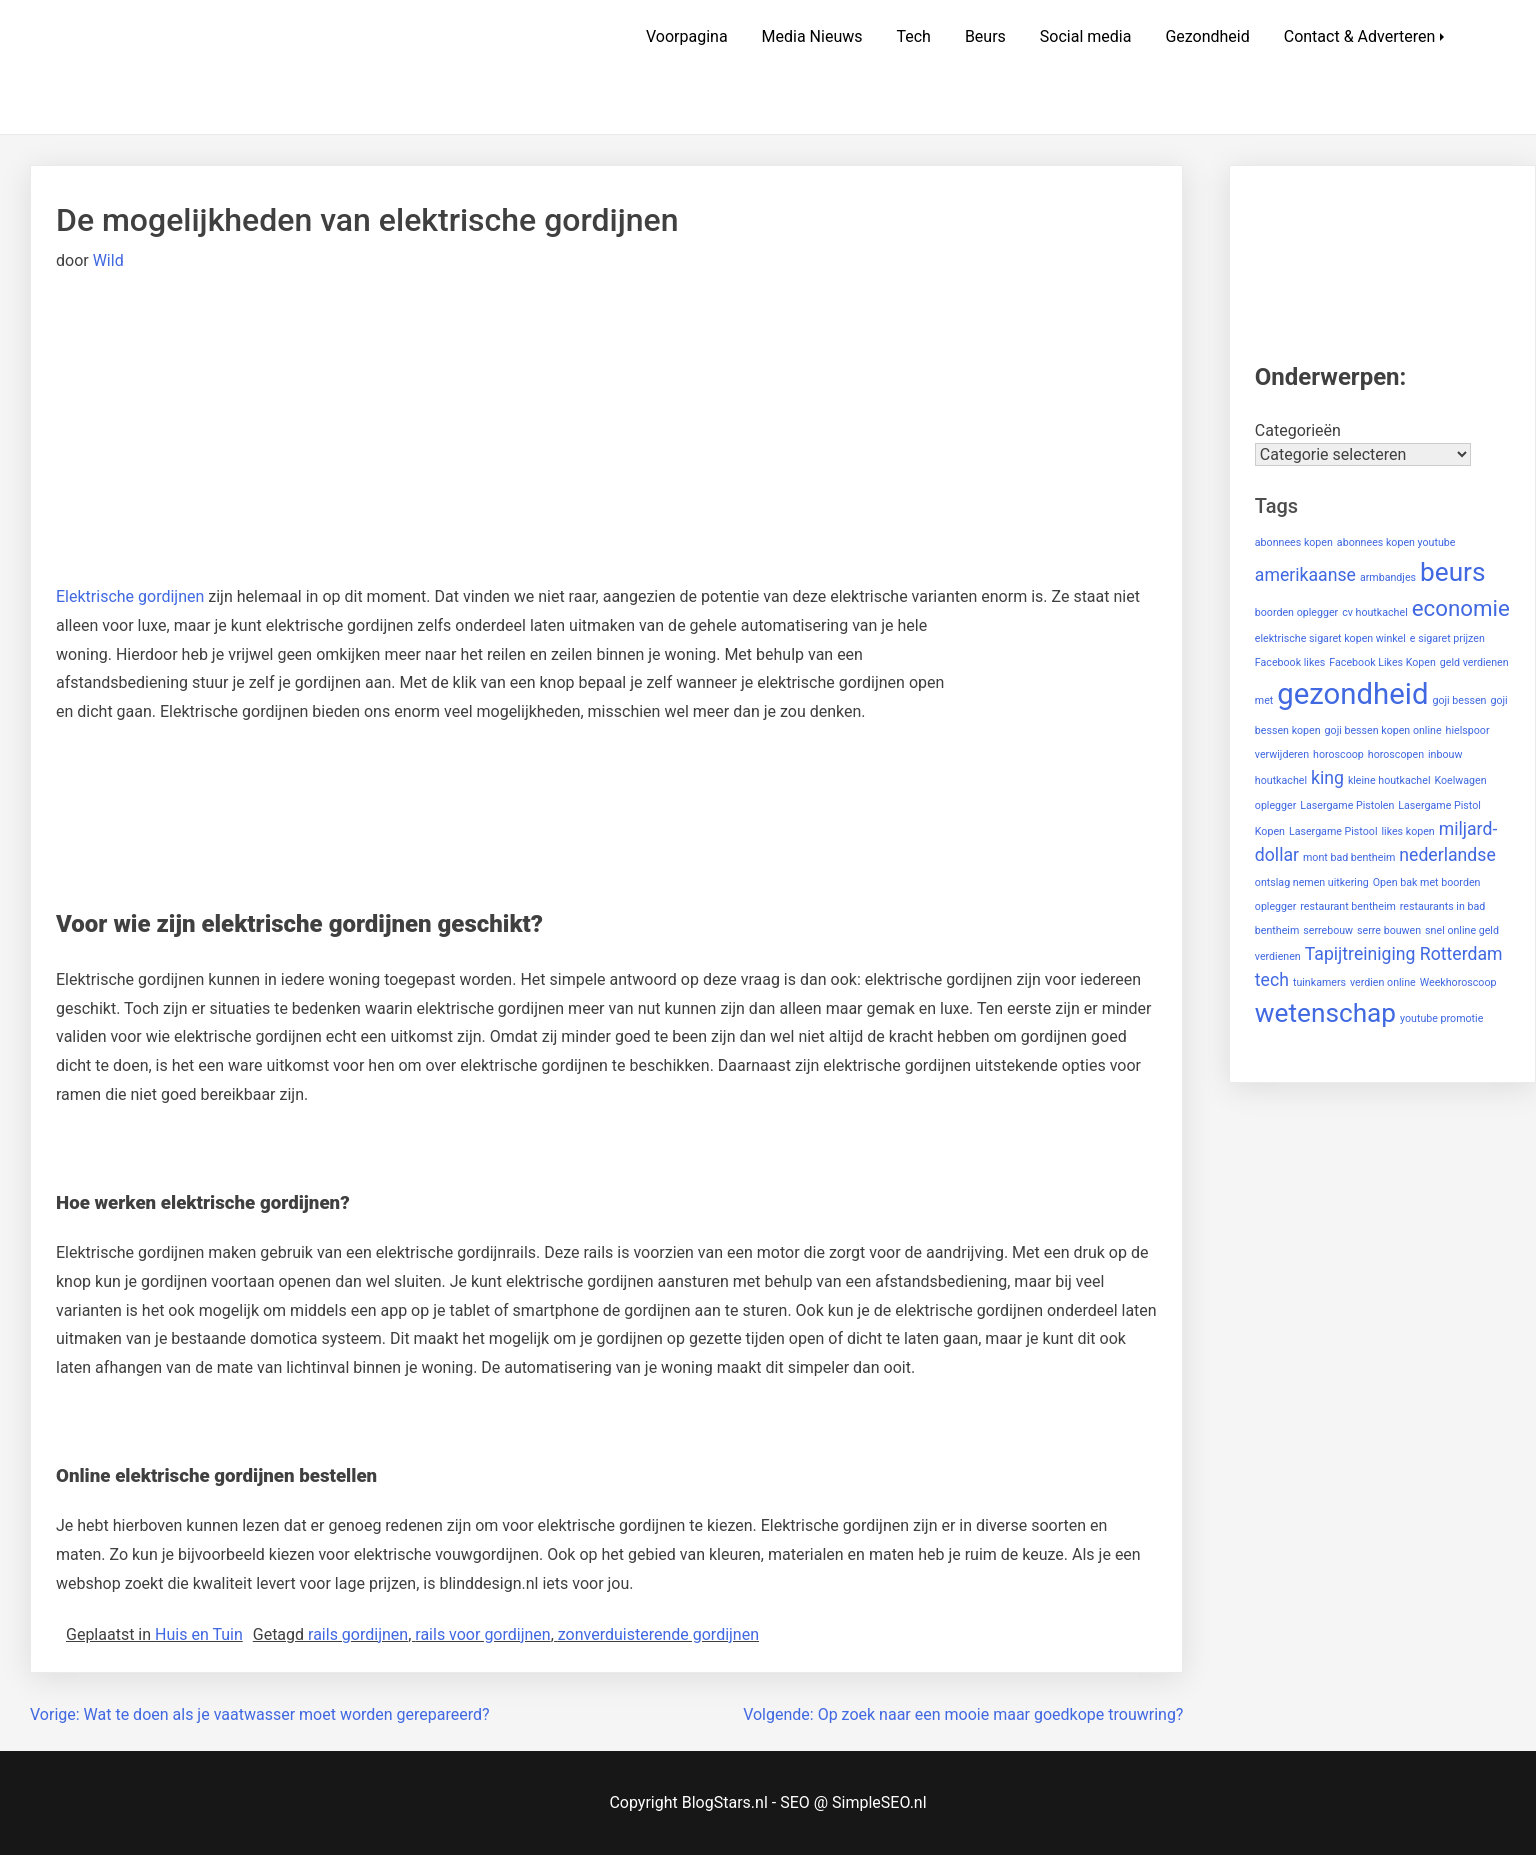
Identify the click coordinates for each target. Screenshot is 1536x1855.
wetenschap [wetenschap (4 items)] (1325, 1013)
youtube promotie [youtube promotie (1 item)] (1441, 1018)
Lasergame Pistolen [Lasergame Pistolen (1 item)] (1347, 805)
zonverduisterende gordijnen (658, 1634)
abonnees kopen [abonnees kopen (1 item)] (1294, 542)
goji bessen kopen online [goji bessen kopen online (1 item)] (1383, 730)
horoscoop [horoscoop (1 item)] (1338, 754)
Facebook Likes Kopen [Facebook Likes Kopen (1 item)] (1382, 662)
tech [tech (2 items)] (1272, 980)
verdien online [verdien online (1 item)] (1383, 982)
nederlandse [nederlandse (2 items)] (1447, 855)
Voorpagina (687, 36)
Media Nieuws (812, 36)
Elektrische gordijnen (130, 596)
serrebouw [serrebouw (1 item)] (1328, 930)
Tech (913, 36)
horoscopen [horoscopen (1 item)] (1396, 754)
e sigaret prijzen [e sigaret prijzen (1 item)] (1447, 638)
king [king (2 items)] (1327, 778)
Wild (108, 260)
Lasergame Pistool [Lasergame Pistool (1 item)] (1333, 831)
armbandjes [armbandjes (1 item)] (1388, 577)
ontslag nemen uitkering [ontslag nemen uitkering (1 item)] (1312, 882)
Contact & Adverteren (1360, 36)
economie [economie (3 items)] (1461, 608)
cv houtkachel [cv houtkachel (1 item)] (1375, 612)
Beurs (985, 36)
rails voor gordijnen (482, 1634)
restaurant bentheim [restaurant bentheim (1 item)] (1348, 906)
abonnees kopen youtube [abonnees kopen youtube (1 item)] (1396, 542)
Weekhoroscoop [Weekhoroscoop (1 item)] (1458, 982)
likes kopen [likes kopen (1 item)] (1407, 831)
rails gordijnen (358, 1634)
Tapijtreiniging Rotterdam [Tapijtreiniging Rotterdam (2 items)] (1404, 954)
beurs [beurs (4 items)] (1453, 572)
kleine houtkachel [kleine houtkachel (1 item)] (1389, 780)
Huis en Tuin (199, 1634)
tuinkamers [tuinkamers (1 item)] (1319, 982)
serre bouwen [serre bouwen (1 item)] (1389, 930)
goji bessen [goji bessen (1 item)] (1459, 700)
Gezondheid (1207, 36)
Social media (1086, 36)
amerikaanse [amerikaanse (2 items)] (1305, 575)
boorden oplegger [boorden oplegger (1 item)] (1296, 612)
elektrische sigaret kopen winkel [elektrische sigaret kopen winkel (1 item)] (1330, 638)
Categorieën (1298, 430)
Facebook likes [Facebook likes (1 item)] (1290, 662)
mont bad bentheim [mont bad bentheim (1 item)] (1349, 857)
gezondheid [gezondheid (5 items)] (1352, 694)
